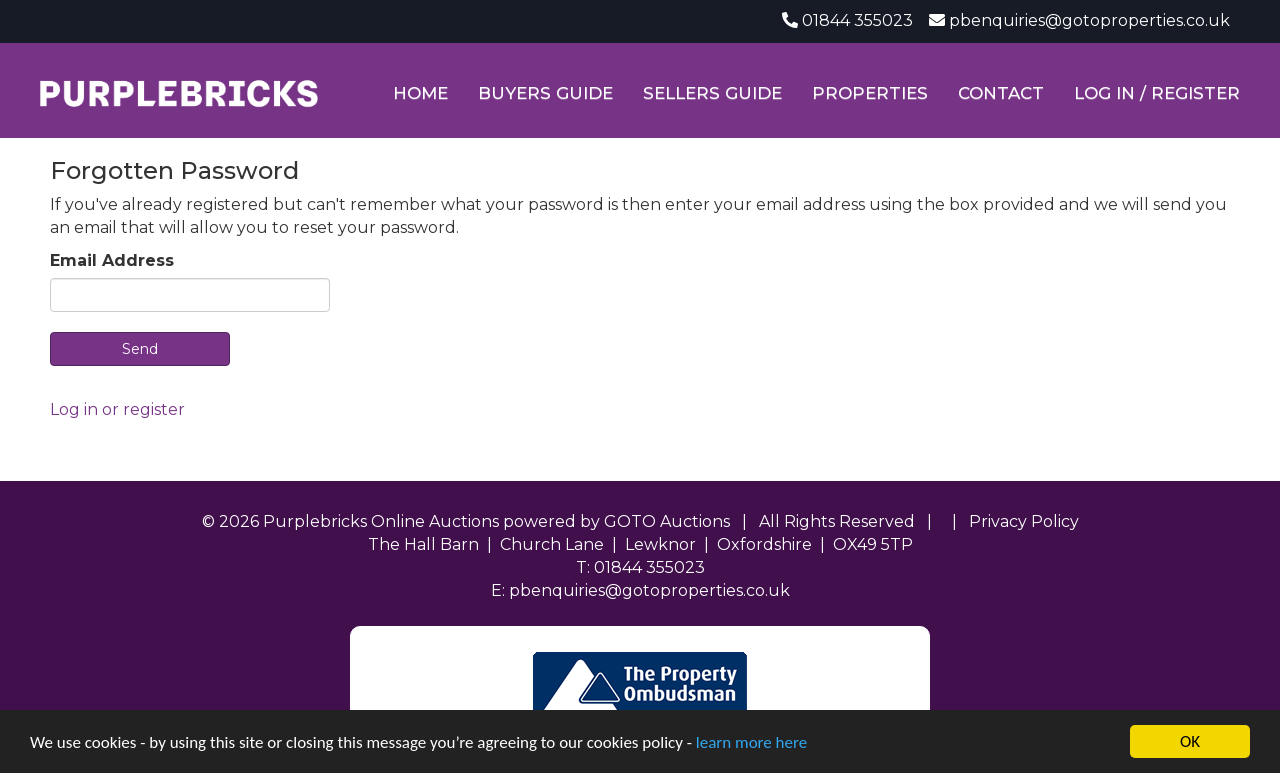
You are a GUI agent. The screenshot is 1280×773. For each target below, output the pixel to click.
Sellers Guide (712, 93)
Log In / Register (1157, 93)
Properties (870, 93)
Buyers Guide (545, 93)
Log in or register (117, 409)
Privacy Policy (1024, 521)
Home (420, 93)
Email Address (112, 260)
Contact (1001, 93)
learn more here (751, 742)
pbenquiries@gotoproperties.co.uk (1089, 20)
